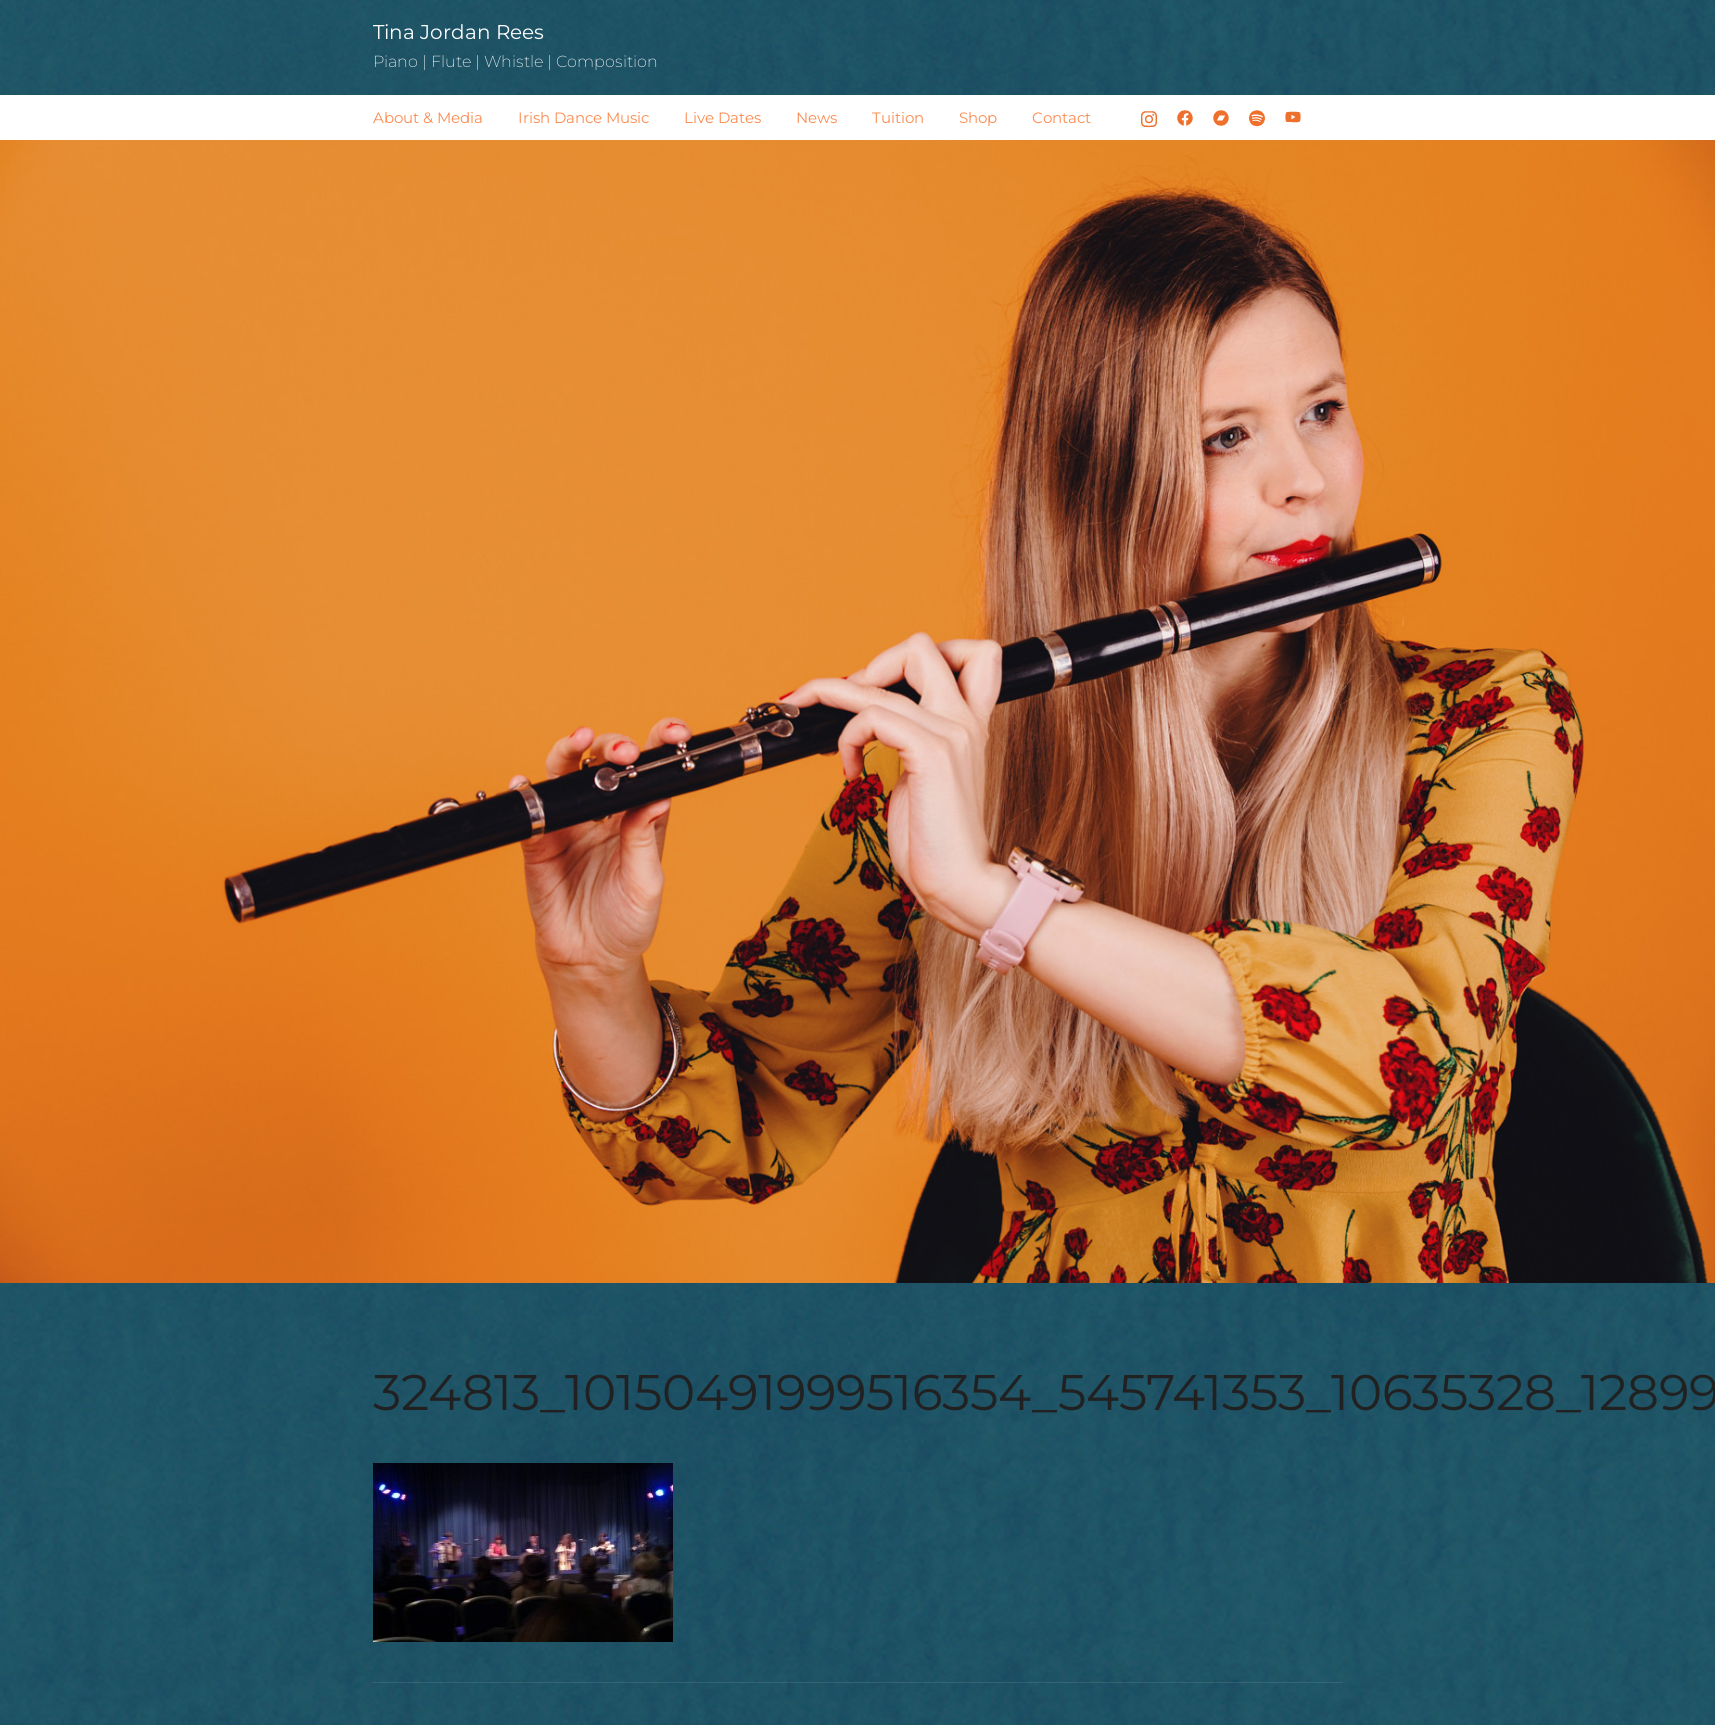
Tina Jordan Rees (458, 32)
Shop (978, 117)
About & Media (428, 117)
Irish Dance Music (583, 117)
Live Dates (722, 117)
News (816, 117)
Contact (1061, 117)
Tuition (898, 117)
